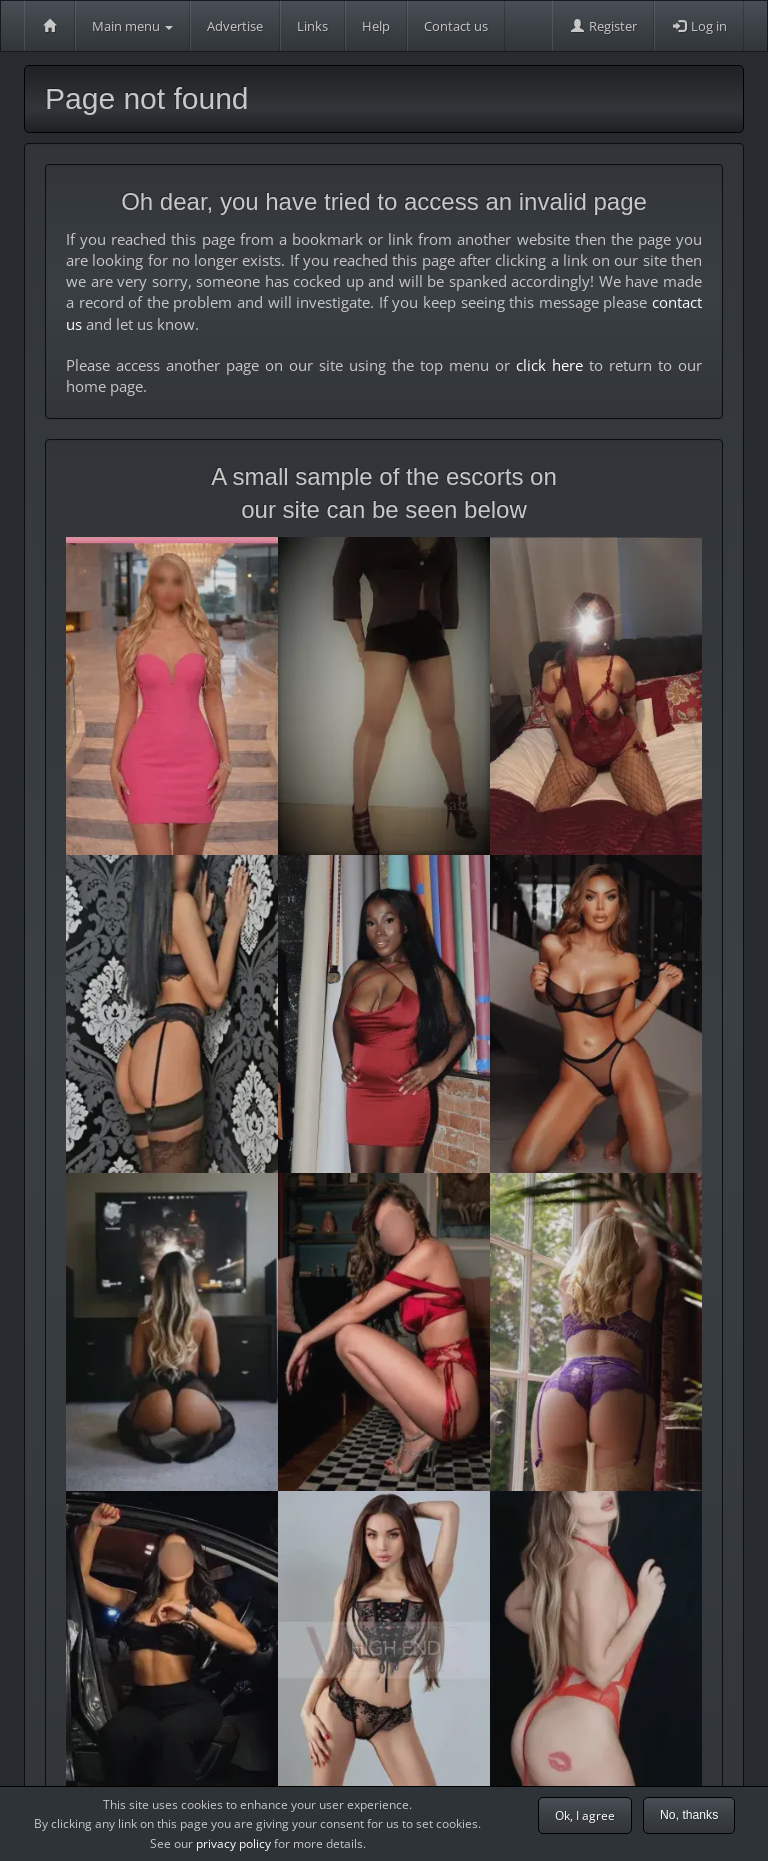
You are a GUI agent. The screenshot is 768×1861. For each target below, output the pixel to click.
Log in (699, 26)
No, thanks (689, 1815)
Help (376, 26)
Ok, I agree (585, 1815)
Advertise (235, 26)
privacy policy (233, 1843)
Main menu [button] (132, 26)
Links (312, 26)
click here (549, 365)
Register (603, 26)
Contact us (456, 26)
